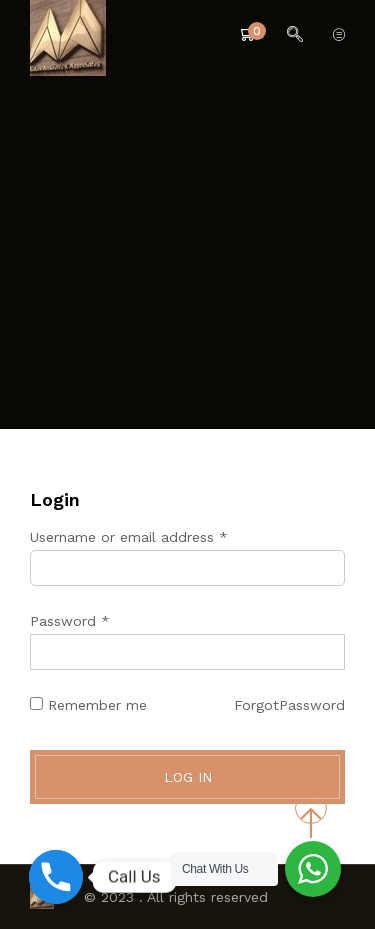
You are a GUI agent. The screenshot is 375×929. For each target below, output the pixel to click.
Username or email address (129, 537)
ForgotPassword (289, 705)
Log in (188, 777)
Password (70, 621)
